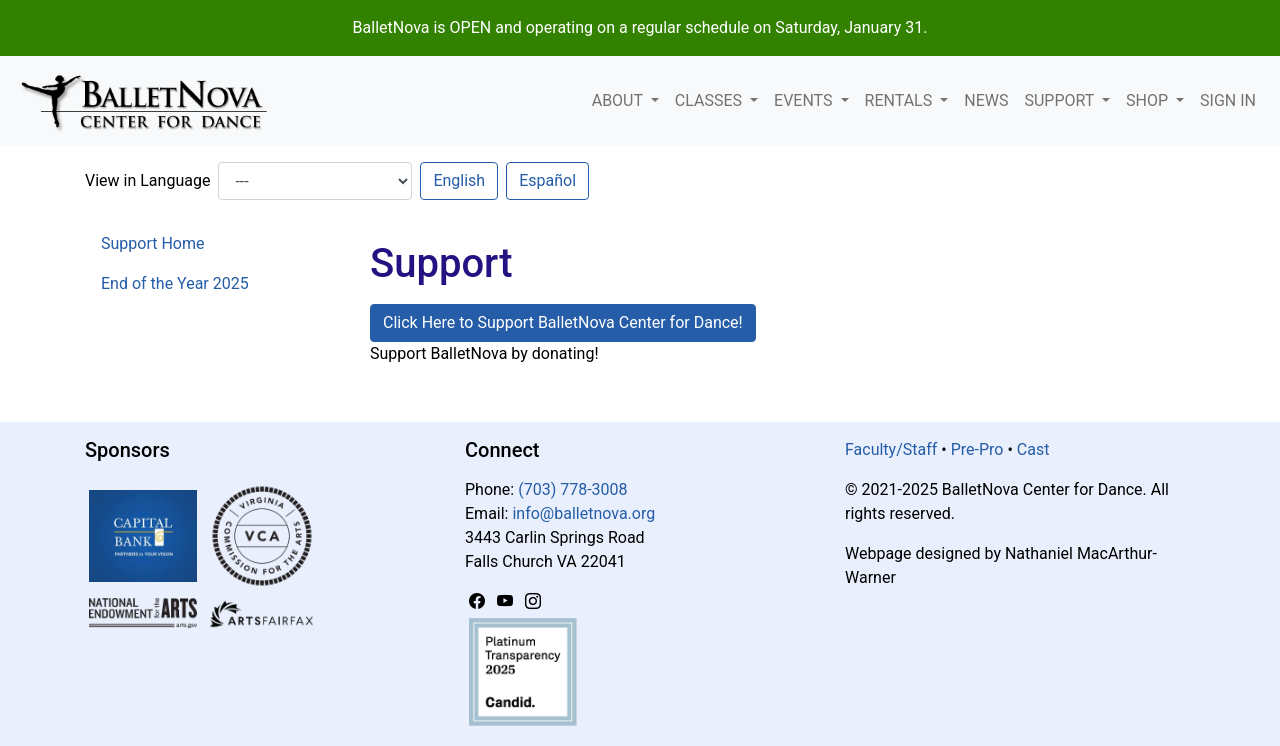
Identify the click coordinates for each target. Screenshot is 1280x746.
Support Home (152, 243)
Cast (1033, 449)
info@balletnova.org (583, 513)
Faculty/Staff (891, 449)
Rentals (901, 100)
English (459, 180)
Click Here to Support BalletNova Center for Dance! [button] (563, 322)
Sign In (1228, 100)
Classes (710, 100)
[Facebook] (479, 601)
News (986, 100)
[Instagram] (533, 601)
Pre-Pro (977, 449)
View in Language (147, 180)
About (619, 100)
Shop (1149, 100)
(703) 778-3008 (572, 489)
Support (1061, 100)
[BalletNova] (152, 101)
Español (547, 180)
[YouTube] (507, 601)
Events (805, 100)
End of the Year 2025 (175, 283)
